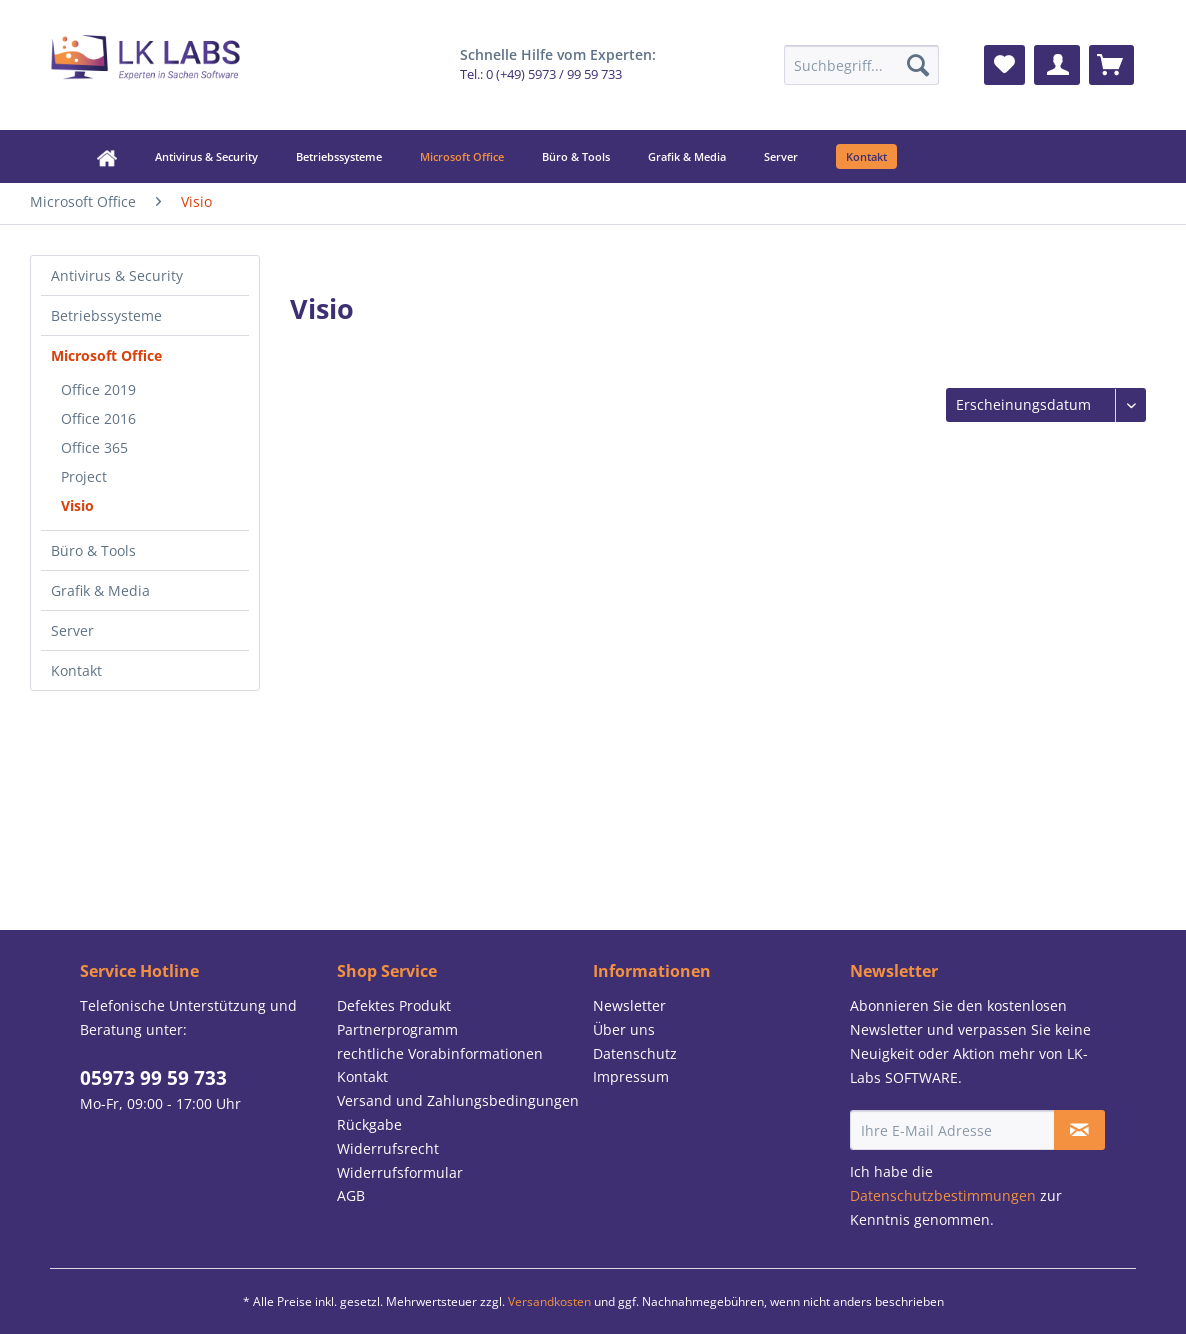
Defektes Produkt (394, 1005)
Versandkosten (549, 1301)
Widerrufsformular (400, 1172)
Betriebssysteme (106, 315)
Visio (77, 505)
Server (72, 630)
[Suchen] (918, 65)
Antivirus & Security (117, 275)
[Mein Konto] (1057, 65)
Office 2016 (98, 418)
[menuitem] (861, 65)
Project (84, 476)
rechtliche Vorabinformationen (440, 1053)
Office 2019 (98, 389)
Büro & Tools (93, 550)
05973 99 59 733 (153, 1078)
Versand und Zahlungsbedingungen (458, 1100)
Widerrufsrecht (388, 1148)
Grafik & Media (100, 590)
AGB (351, 1195)
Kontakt (76, 670)
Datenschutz (635, 1053)
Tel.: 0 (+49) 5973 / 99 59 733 (541, 74)
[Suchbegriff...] (861, 65)
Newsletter (629, 1005)
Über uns (624, 1029)
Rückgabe (369, 1124)
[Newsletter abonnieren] (1079, 1130)
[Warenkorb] (1111, 65)
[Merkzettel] (1004, 65)
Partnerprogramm (397, 1029)
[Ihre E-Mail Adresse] (952, 1130)
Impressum (631, 1076)
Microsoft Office (106, 355)
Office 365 (94, 447)
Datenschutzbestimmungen (943, 1195)
